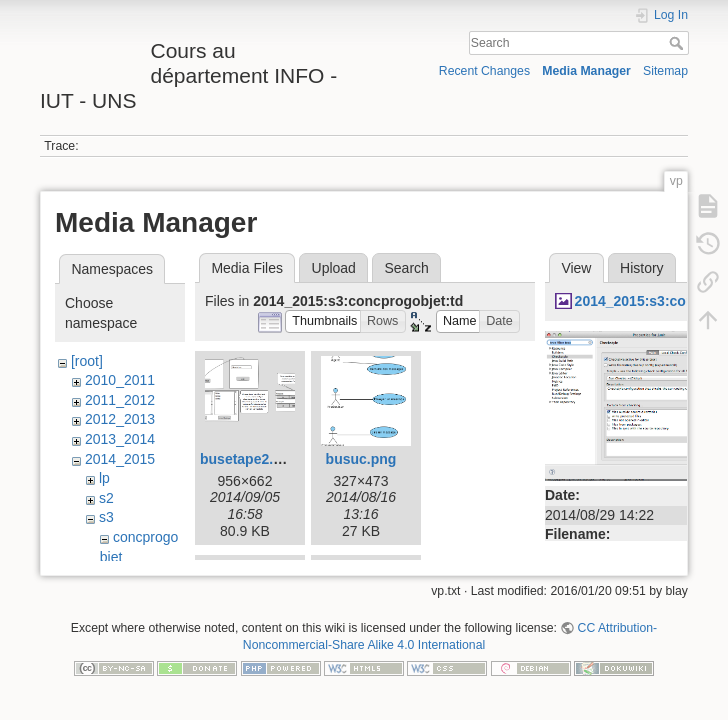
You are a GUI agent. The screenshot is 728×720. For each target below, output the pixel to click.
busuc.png (361, 459)
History (642, 268)
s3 (106, 517)
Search (678, 43)
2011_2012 (120, 400)
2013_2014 (120, 439)
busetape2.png (249, 459)
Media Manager (586, 71)
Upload (334, 268)
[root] (87, 361)
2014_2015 (120, 459)
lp (104, 478)
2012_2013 (120, 419)
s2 (106, 498)
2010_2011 (120, 380)
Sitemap (665, 71)
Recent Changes (484, 71)
